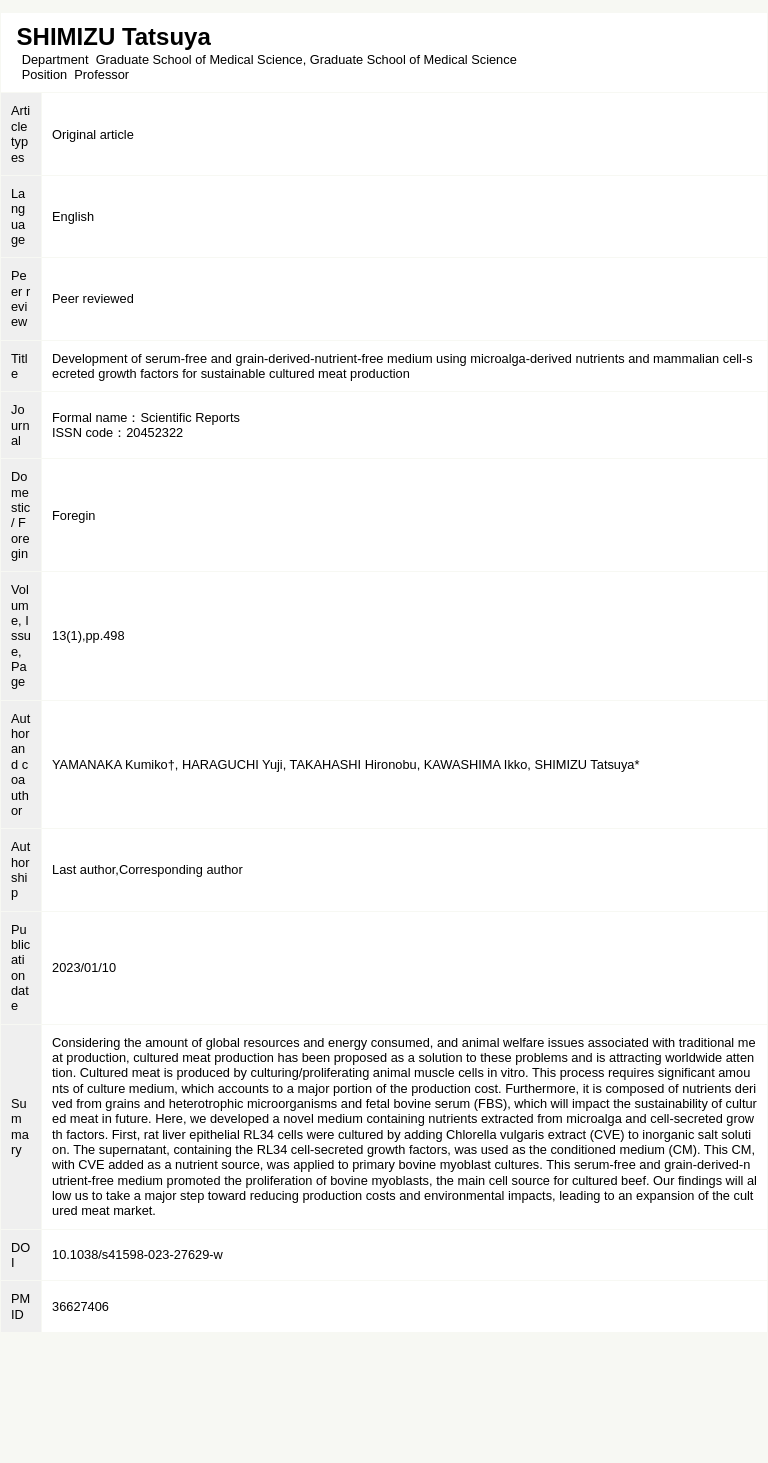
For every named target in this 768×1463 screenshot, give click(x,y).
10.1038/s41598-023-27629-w (137, 1254)
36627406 (80, 1306)
